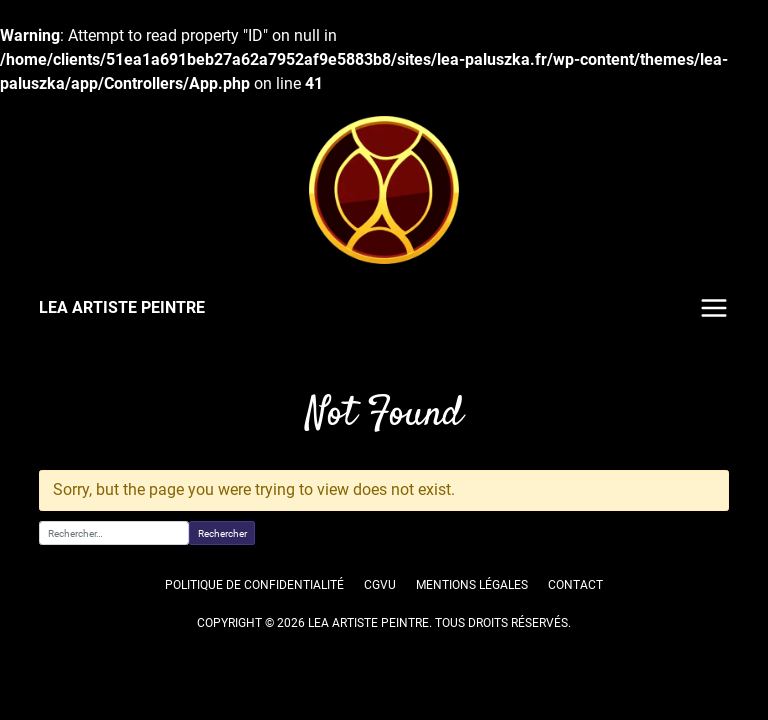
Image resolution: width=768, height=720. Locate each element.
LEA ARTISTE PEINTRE (121, 307)
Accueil (58, 371)
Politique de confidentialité (255, 585)
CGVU (379, 585)
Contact (576, 585)
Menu (714, 308)
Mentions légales (472, 585)
